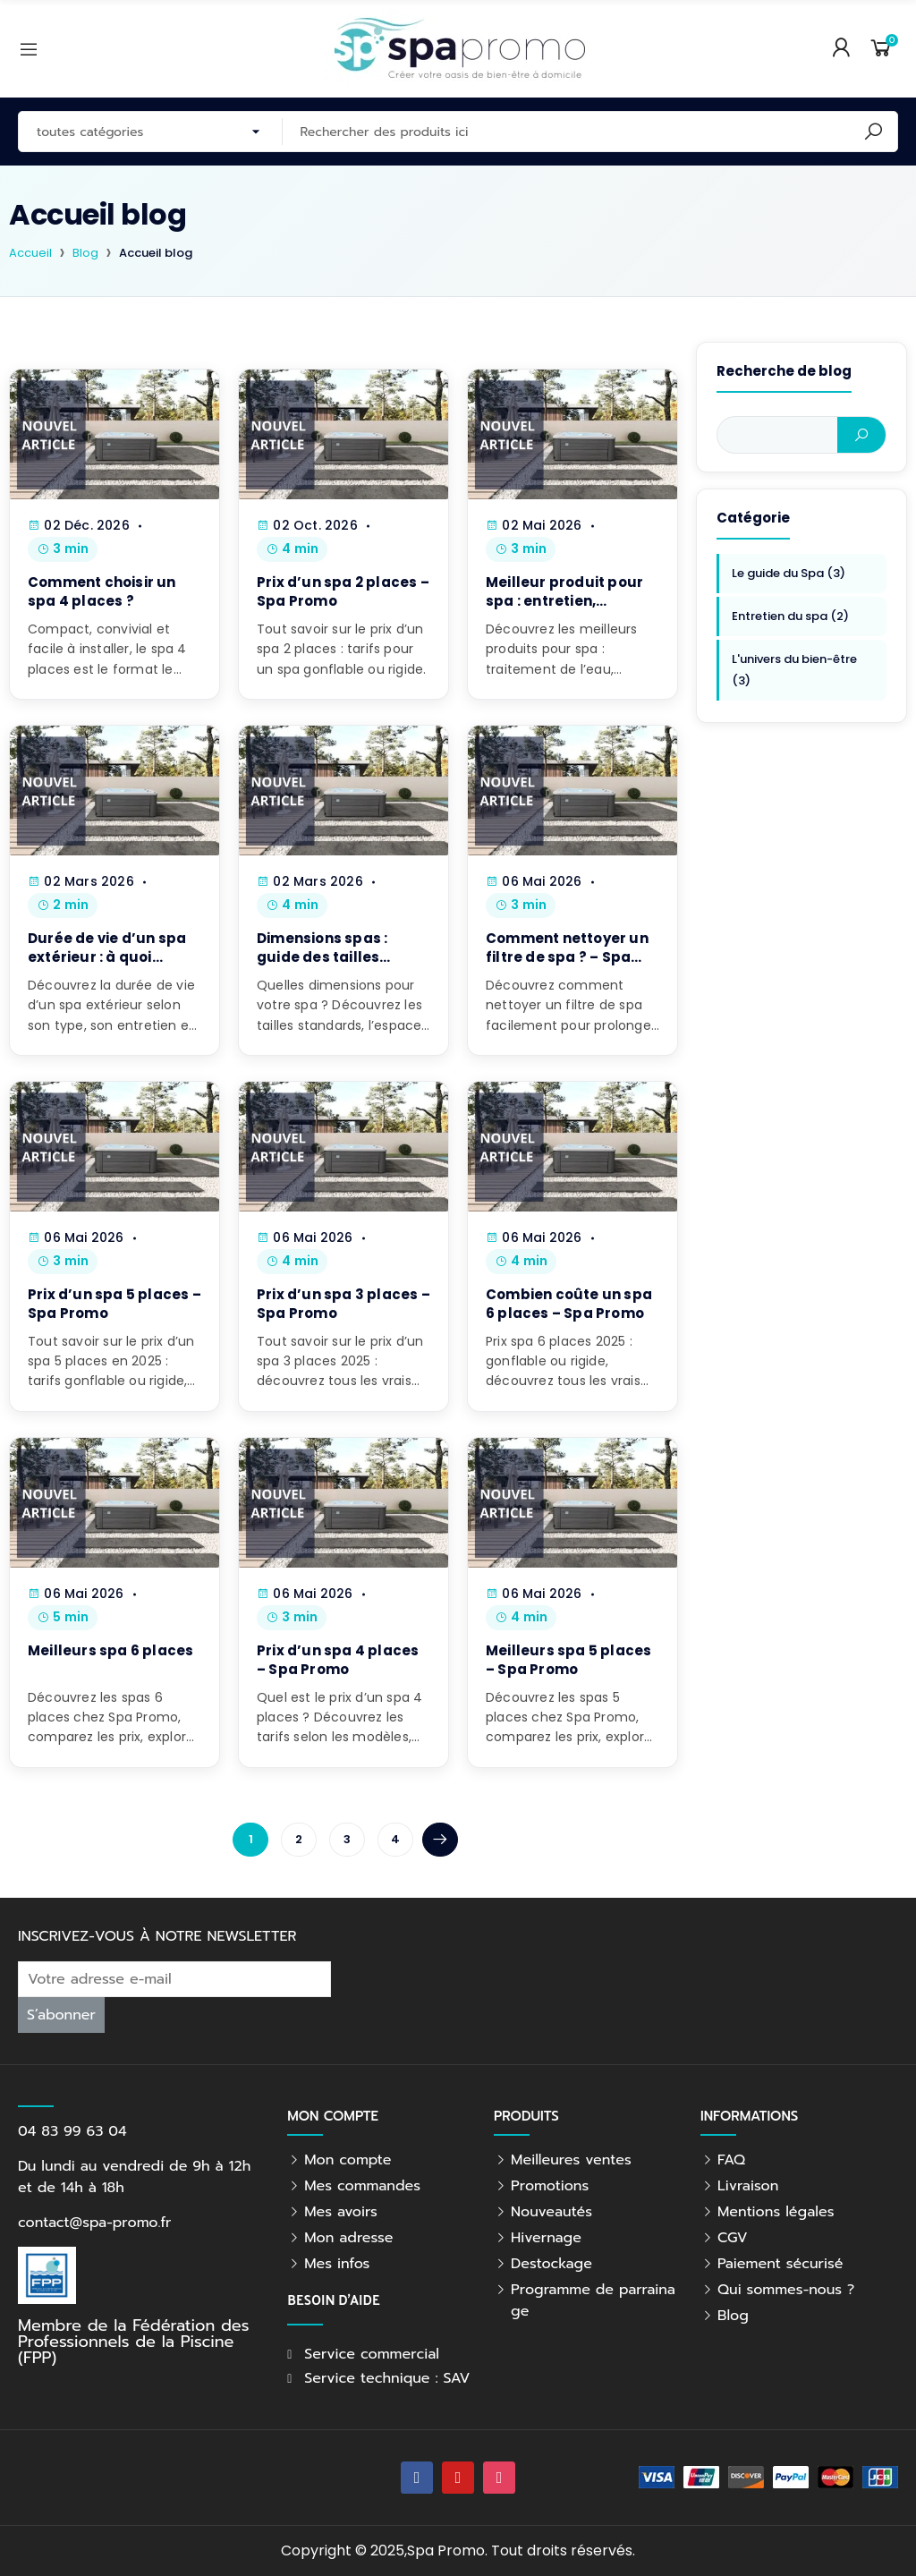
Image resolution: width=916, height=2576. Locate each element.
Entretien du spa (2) (790, 616)
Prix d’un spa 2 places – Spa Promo (343, 591)
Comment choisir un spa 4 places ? (102, 591)
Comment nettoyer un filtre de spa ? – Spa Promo (567, 957)
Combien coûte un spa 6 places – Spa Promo (569, 1303)
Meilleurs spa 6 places (110, 1650)
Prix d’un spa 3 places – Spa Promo (343, 1303)
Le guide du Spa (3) (788, 573)
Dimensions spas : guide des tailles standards (322, 957)
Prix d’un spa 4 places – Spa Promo (338, 1660)
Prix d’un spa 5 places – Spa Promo (114, 1303)
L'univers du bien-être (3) (794, 669)
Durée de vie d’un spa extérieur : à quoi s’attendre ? (107, 957)
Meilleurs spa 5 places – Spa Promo (568, 1660)
